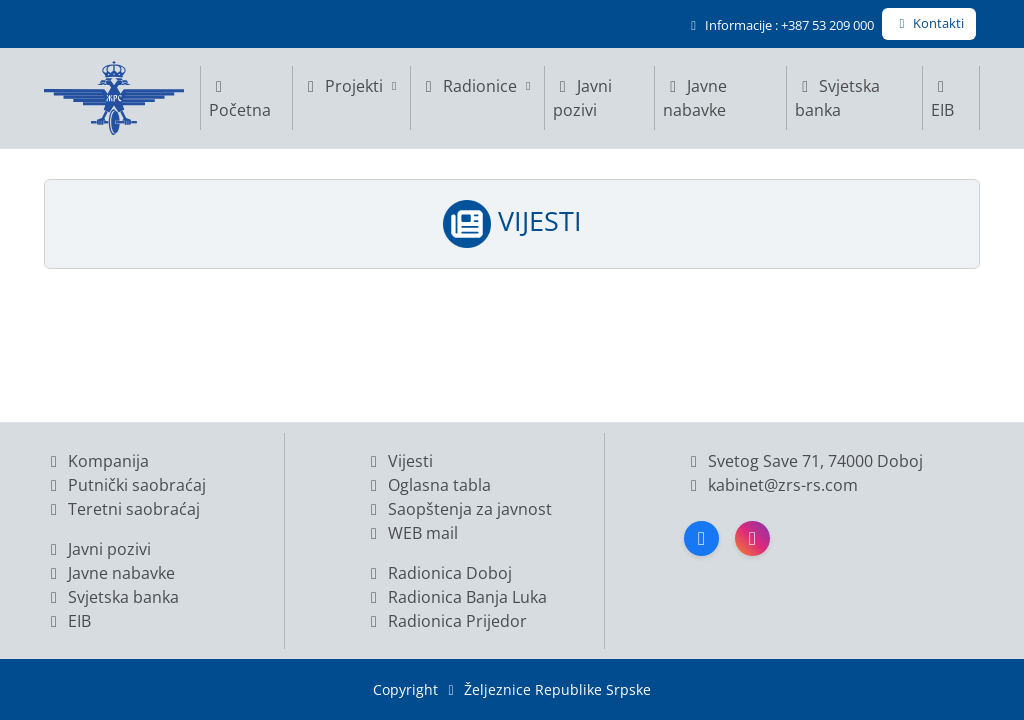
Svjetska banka (837, 98)
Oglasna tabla (427, 485)
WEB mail (411, 533)
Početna (240, 100)
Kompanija (96, 461)
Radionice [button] (477, 86)
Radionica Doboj (438, 573)
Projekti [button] (351, 86)
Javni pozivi (582, 98)
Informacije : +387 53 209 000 (780, 25)
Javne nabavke (695, 98)
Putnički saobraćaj (125, 485)
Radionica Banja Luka (455, 597)
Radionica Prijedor (445, 621)
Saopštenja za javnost (458, 509)
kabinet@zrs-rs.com (781, 485)
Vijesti (398, 461)
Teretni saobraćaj (122, 509)
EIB (942, 100)
